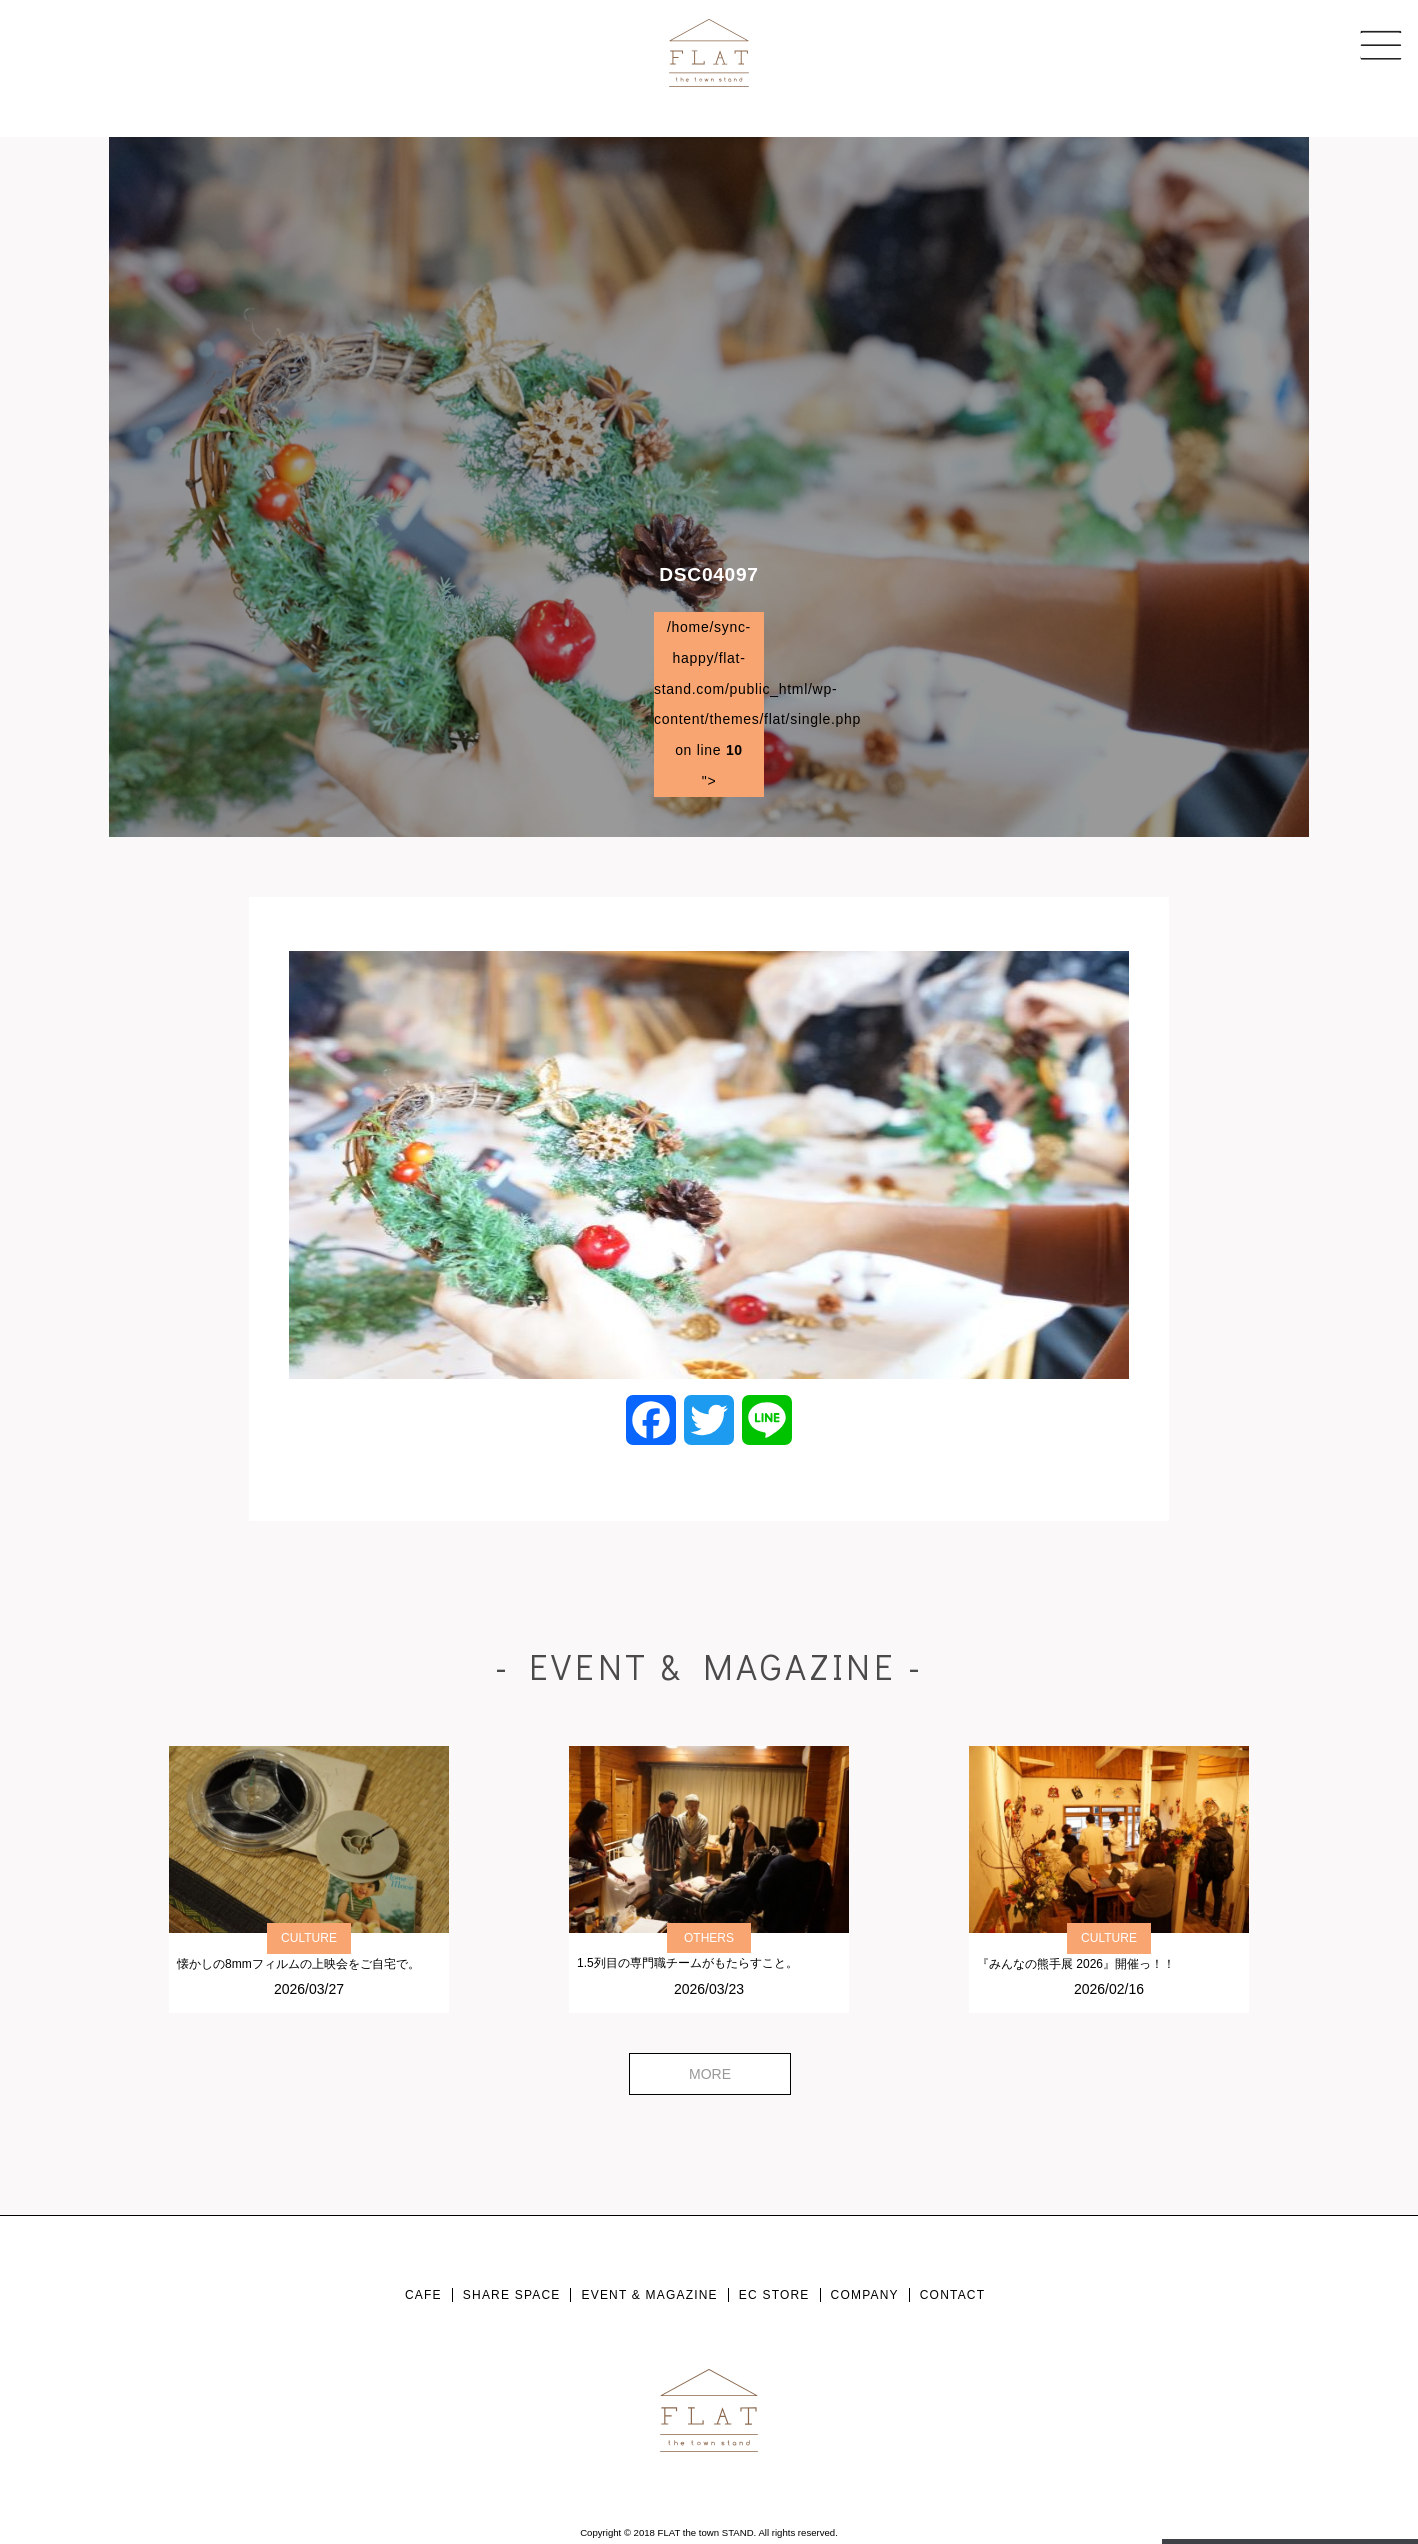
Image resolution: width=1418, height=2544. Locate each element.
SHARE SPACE (512, 2295)
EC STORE (774, 2295)
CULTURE (309, 1938)
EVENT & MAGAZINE (649, 2295)
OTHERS (709, 1938)
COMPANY (865, 2295)
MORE (710, 2074)
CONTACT (953, 2295)
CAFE (423, 2295)
